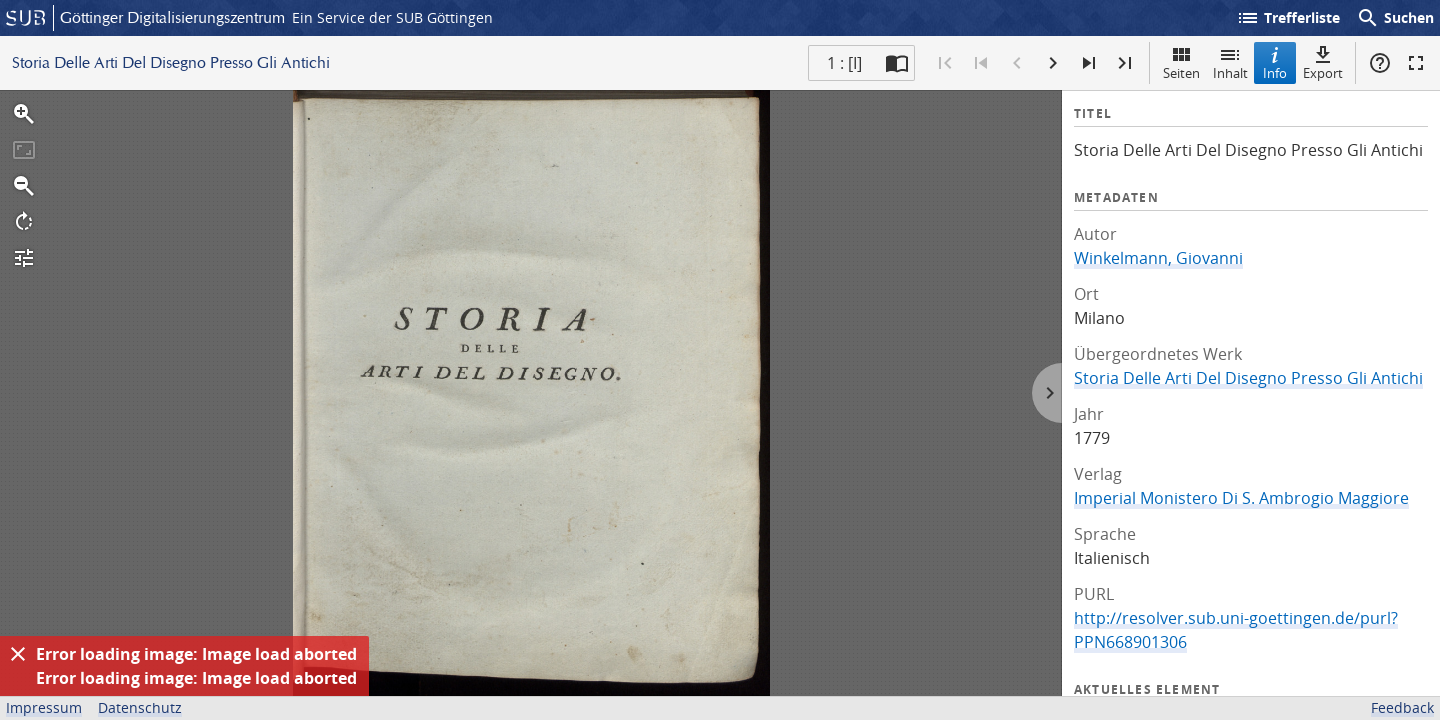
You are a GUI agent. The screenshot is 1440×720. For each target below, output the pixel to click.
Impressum (44, 707)
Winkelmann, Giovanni (1158, 258)
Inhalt (1230, 62)
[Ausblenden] (18, 654)
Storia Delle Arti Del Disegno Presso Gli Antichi (1248, 378)
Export (1323, 62)
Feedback (1402, 707)
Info (1275, 62)
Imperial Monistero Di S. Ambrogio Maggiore (1241, 498)
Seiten (1181, 62)
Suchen (1395, 18)
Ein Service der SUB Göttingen (392, 17)
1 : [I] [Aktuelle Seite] (844, 63)
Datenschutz (140, 707)
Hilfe (1380, 63)
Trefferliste (1288, 18)
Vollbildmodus (1416, 63)
